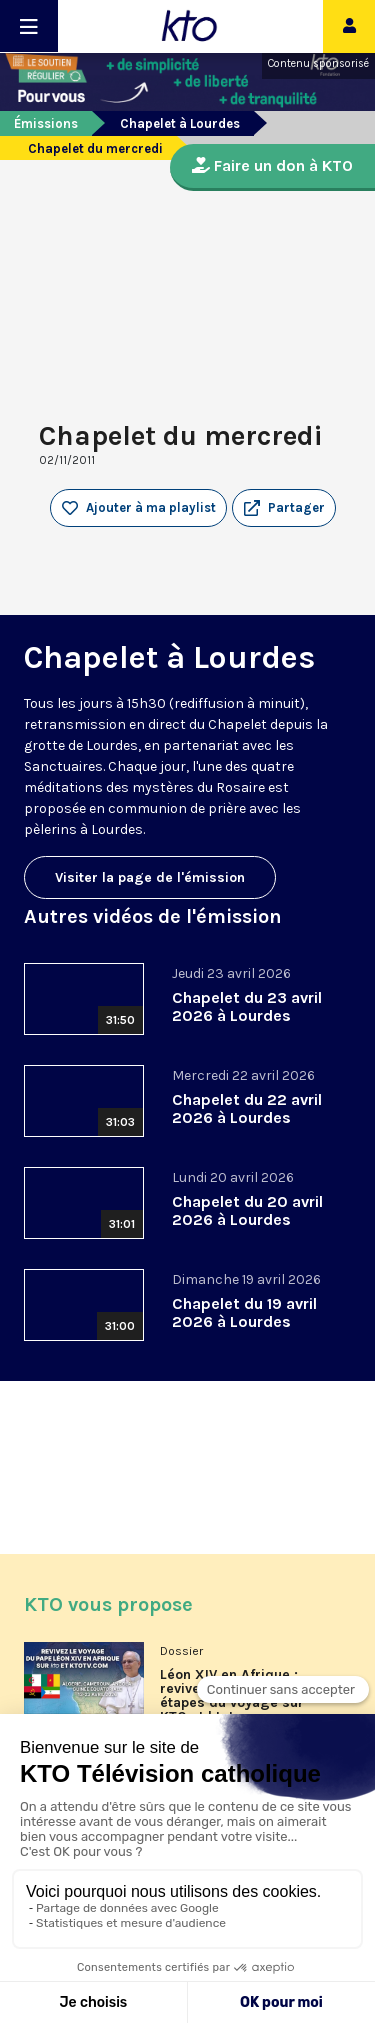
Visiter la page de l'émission (150, 877)
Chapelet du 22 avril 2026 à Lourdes (247, 1108)
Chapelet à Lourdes (180, 123)
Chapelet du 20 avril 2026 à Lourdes (247, 1210)
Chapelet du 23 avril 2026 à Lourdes (247, 1006)
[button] (284, 508)
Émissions (46, 123)
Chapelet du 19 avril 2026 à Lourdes (244, 1312)
